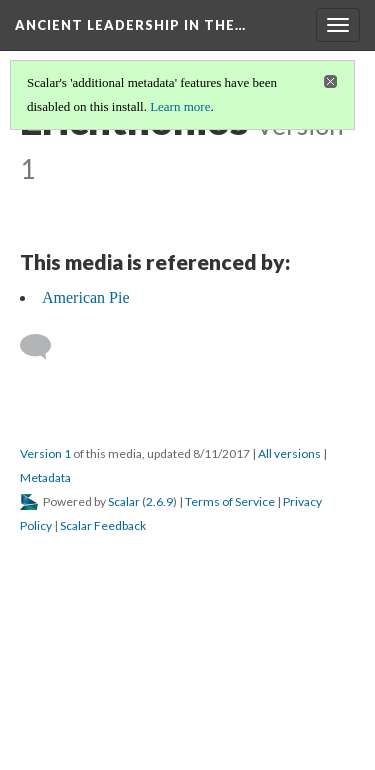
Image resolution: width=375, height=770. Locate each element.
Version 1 (45, 453)
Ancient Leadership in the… (130, 25)
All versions (289, 453)
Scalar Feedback (103, 525)
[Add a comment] (44, 347)
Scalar (124, 501)
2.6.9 (159, 501)
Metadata (45, 477)
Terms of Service (230, 501)
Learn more (180, 106)
